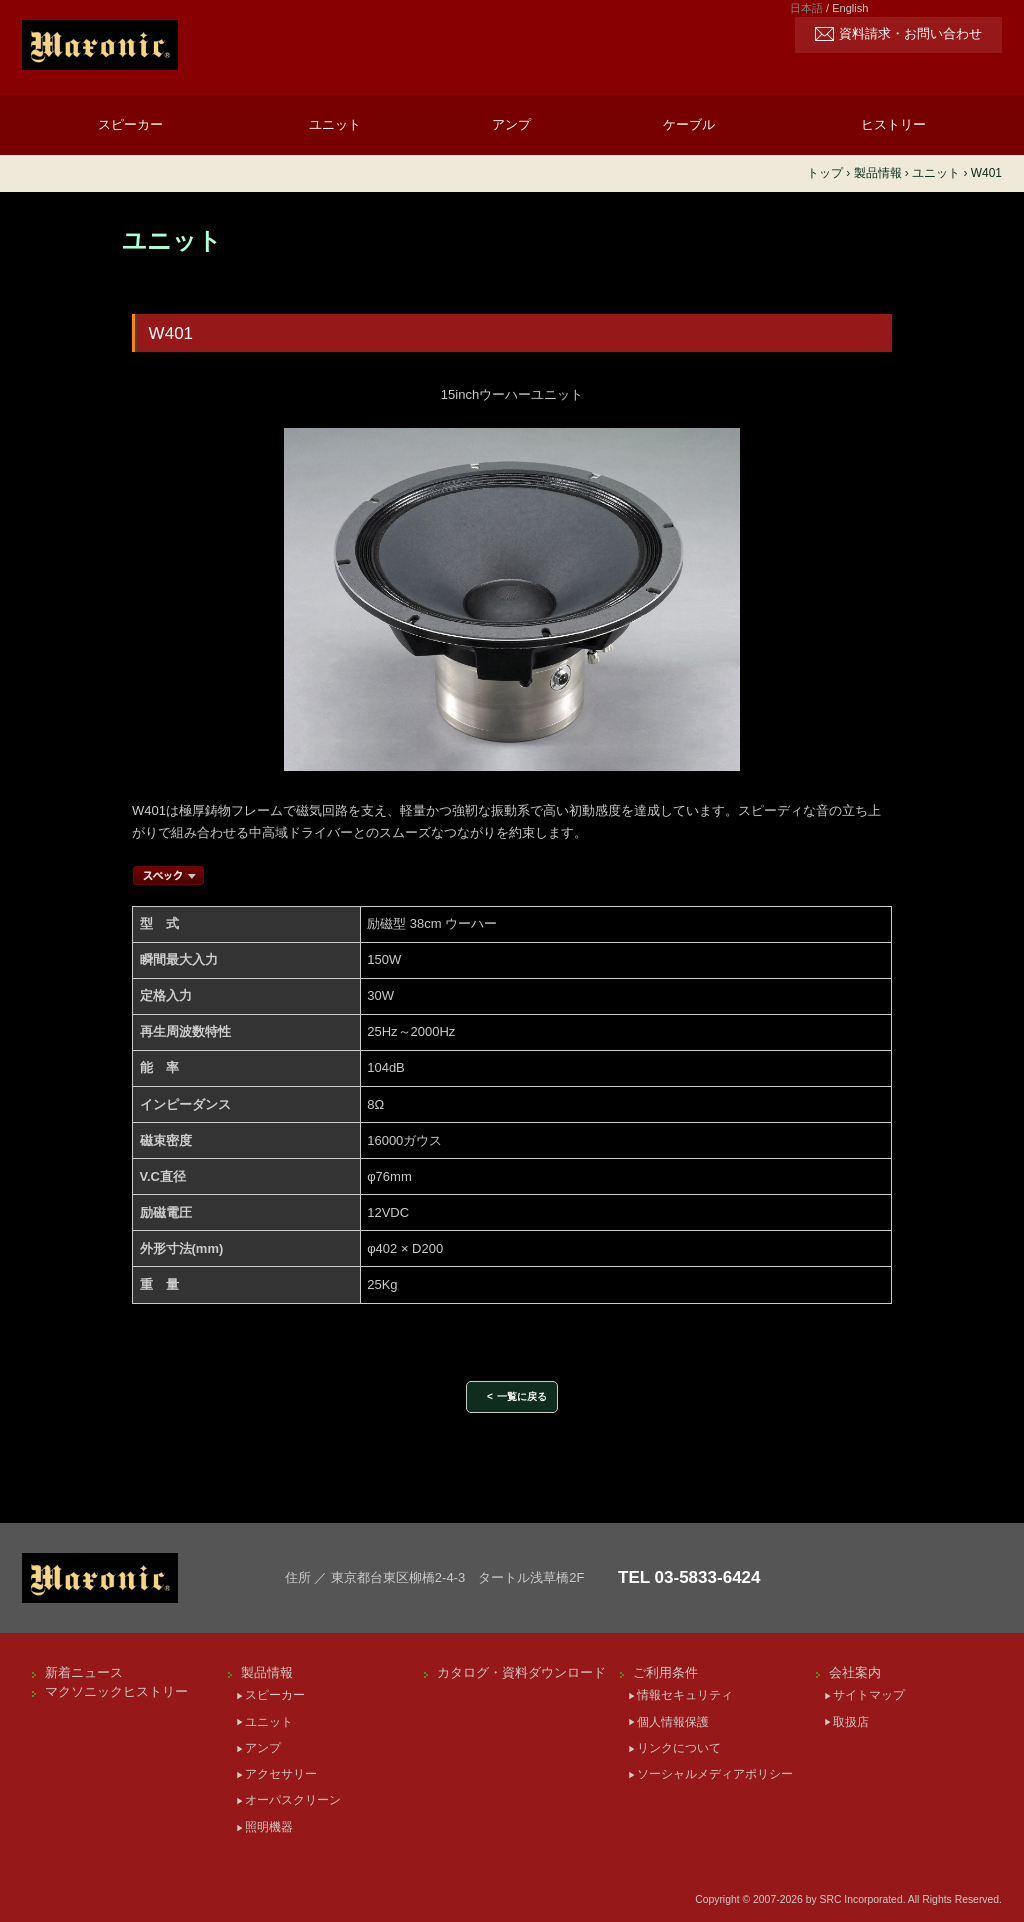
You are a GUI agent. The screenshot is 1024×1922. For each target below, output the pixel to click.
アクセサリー (281, 1774)
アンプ (511, 124)
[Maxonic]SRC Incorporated (182, 45)
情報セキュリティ (685, 1695)
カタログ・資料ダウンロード (521, 1672)
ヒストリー (893, 124)
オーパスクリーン (293, 1800)
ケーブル (689, 124)
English (850, 8)
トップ (825, 173)
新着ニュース (84, 1672)
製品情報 (267, 1672)
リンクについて (679, 1748)
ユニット (335, 124)
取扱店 (851, 1722)
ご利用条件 (665, 1672)
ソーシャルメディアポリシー (715, 1774)
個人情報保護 (673, 1722)
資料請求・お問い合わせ (910, 34)
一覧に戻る (522, 1396)
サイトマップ (869, 1695)
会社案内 (855, 1672)
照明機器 (269, 1827)
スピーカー (130, 124)
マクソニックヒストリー (116, 1691)
